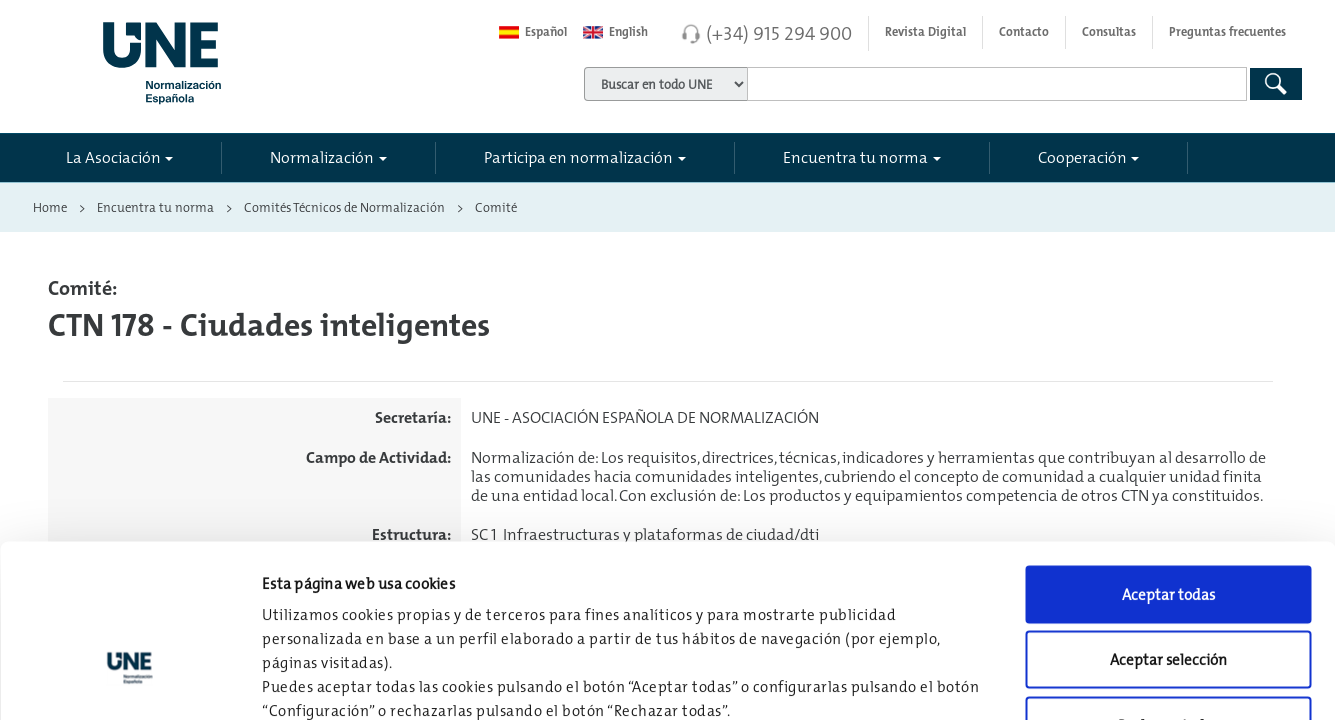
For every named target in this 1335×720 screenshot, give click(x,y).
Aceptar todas (1168, 457)
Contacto (1024, 32)
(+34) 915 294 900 (779, 33)
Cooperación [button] (1082, 157)
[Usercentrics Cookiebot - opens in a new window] (129, 681)
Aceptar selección (1168, 523)
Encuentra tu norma (155, 207)
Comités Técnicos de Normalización (344, 207)
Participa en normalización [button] (578, 157)
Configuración (1041, 680)
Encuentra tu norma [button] (855, 157)
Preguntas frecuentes (1227, 32)
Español (533, 32)
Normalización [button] (322, 157)
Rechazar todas (1168, 588)
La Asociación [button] (113, 157)
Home (50, 207)
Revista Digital (925, 32)
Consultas (1109, 32)
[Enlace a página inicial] (249, 57)
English (615, 32)
